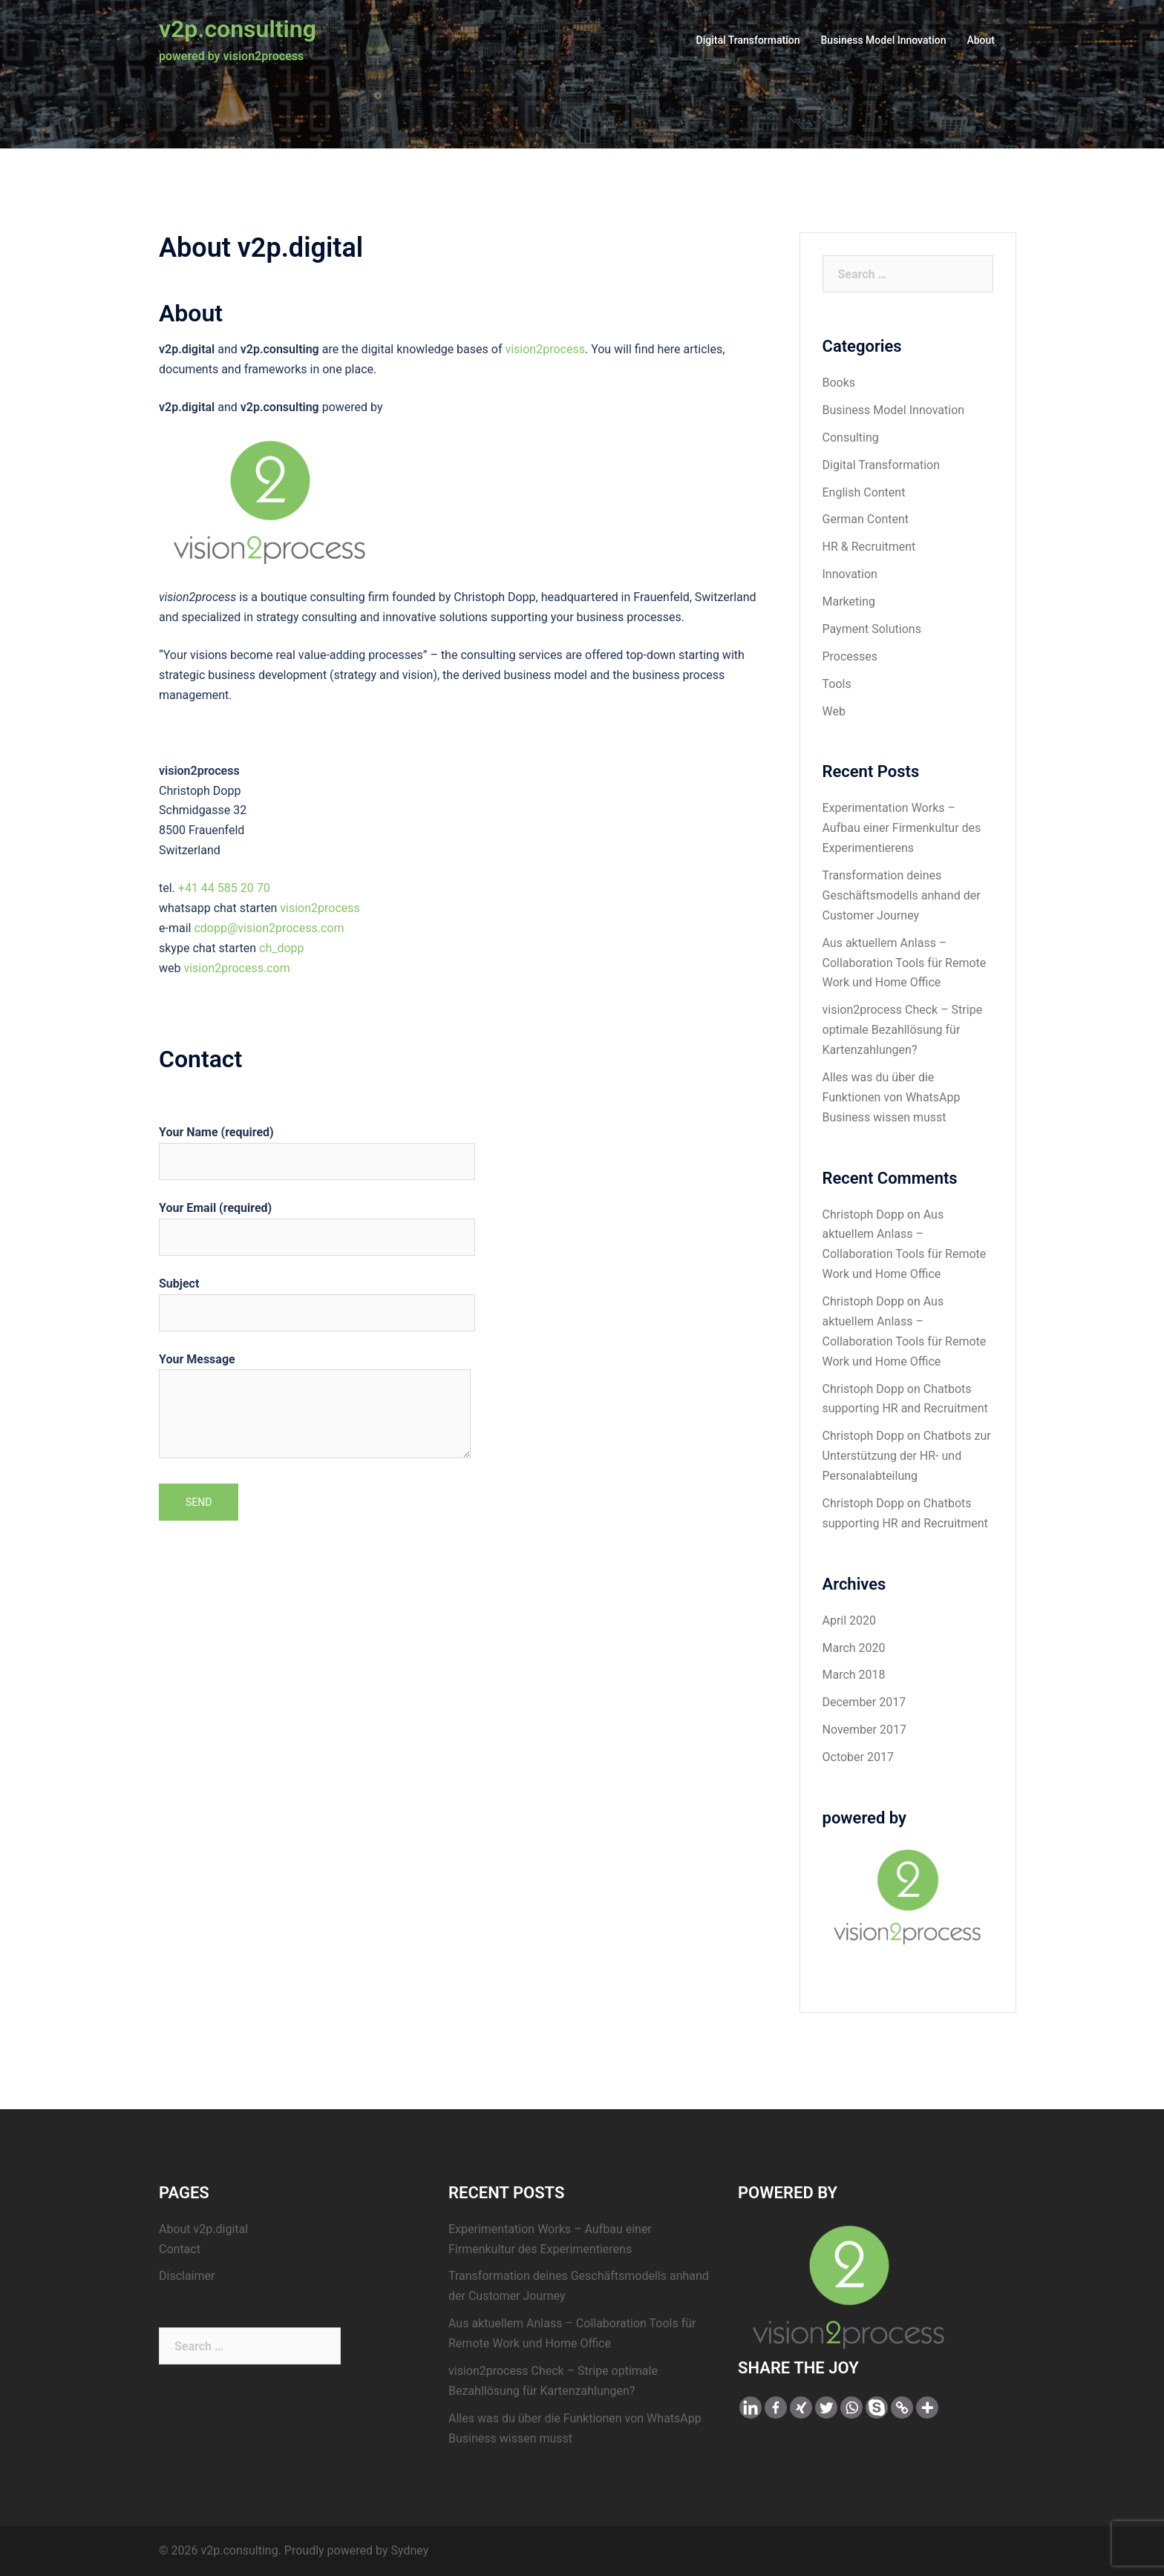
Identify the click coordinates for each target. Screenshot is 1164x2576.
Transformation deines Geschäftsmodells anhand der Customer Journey (902, 895)
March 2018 (854, 1675)
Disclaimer (187, 2276)
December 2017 (864, 1702)
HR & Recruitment (869, 547)
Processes (850, 656)
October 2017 (858, 1757)
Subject (317, 1298)
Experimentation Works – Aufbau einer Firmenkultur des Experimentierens (902, 828)
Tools (837, 684)
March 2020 (854, 1648)
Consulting (851, 437)
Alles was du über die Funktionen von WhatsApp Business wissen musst (892, 1097)
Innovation (850, 574)
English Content (864, 492)
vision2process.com (236, 968)
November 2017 (864, 1730)
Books (839, 383)
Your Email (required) (317, 1222)
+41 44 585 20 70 (224, 888)
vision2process (545, 349)
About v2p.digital (203, 2229)
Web (834, 711)
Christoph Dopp (863, 1214)
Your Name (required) (317, 1146)
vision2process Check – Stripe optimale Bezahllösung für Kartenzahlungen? (903, 1030)
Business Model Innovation (883, 40)
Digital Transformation (748, 40)
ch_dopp (281, 948)
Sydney (409, 2550)
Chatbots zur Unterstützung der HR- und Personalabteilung (907, 1456)
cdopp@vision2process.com (269, 928)
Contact (179, 2249)
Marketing (849, 601)
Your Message (315, 1407)
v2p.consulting (237, 29)
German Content (866, 519)
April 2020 (850, 1620)
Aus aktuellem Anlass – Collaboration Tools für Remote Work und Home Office (905, 963)
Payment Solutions (872, 629)
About (981, 40)
